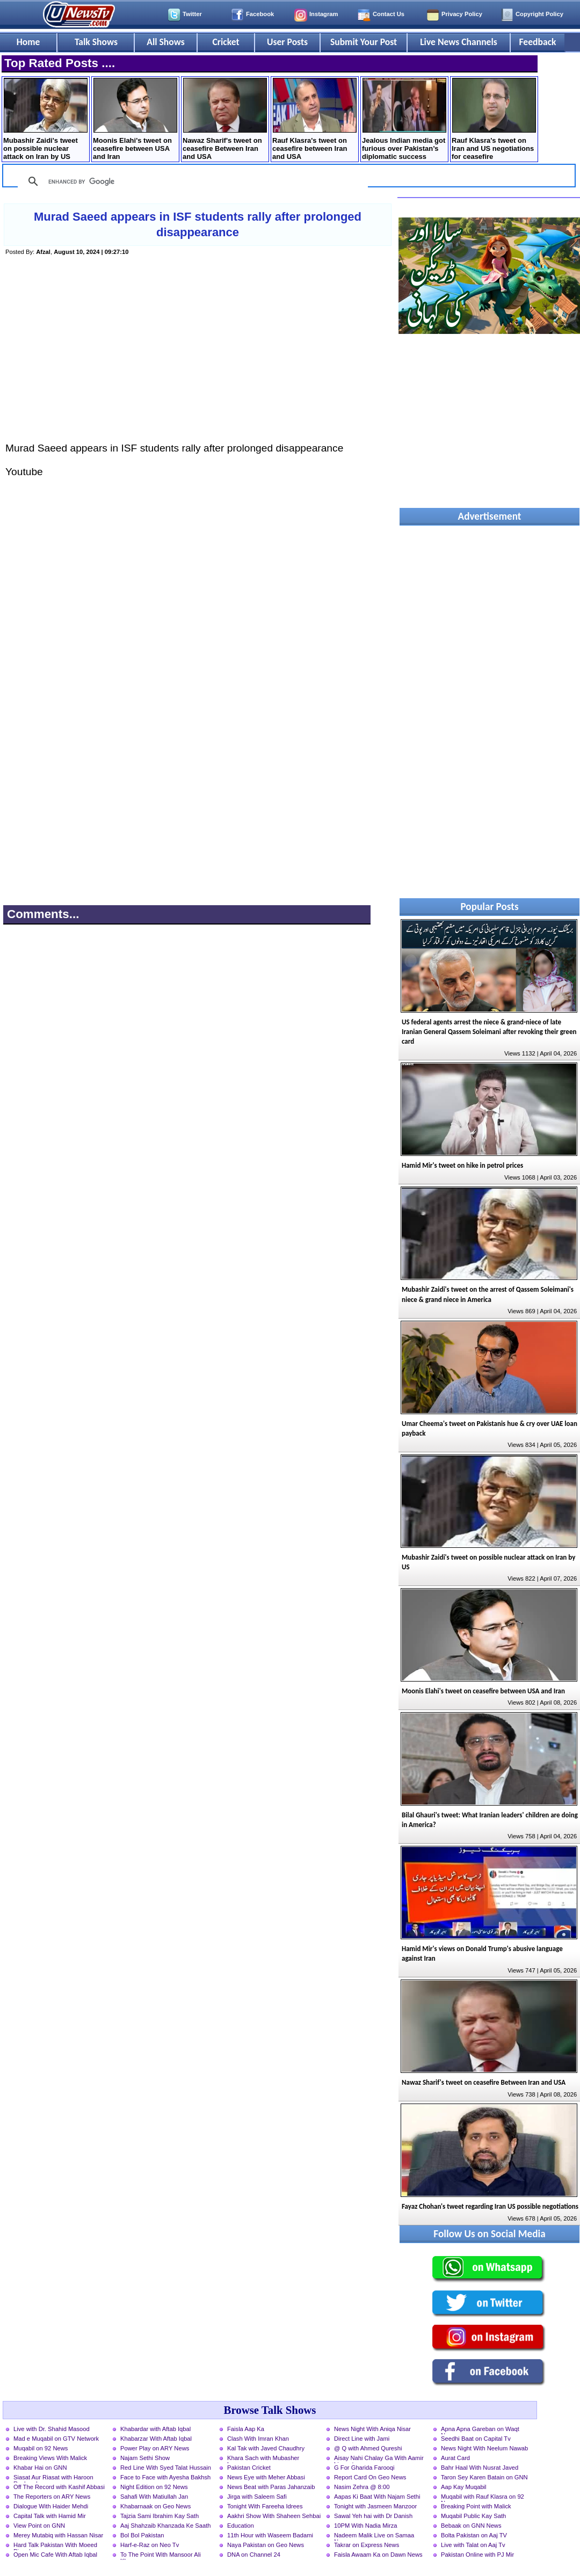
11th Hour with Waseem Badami (270, 2535)
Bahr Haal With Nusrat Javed (479, 2467)
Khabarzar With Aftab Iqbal (156, 2438)
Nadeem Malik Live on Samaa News (374, 2536)
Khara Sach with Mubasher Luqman (263, 2459)
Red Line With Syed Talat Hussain (165, 2467)
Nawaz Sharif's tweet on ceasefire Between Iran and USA (225, 119)
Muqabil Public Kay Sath (473, 2516)
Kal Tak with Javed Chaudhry (266, 2448)
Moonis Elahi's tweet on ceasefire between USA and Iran (135, 119)
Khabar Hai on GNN (40, 2467)
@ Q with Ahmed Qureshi (368, 2448)
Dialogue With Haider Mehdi (50, 2506)
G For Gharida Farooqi (364, 2467)
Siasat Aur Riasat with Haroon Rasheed (53, 2478)
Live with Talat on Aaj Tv (473, 2545)
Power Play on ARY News (154, 2448)
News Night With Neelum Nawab (484, 2448)
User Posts (287, 42)
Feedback (537, 42)
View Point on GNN (39, 2525)
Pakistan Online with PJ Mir (477, 2554)
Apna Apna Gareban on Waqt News (480, 2430)
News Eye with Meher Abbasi (266, 2477)
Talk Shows (96, 42)
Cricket (225, 42)
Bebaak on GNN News (471, 2525)
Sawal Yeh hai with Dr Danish (373, 2516)
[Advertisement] (197, 360)
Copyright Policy (539, 14)
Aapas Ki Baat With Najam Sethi (377, 2496)
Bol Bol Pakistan (142, 2535)
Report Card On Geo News (370, 2477)
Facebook (260, 14)
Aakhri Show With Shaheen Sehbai (274, 2516)
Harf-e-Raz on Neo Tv (149, 2545)
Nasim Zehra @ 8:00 (361, 2487)
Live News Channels (458, 42)
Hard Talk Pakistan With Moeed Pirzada (55, 2546)
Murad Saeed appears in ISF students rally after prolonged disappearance (197, 224)
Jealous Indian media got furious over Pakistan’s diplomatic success (404, 119)
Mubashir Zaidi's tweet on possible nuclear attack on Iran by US (45, 119)
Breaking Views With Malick (50, 2458)
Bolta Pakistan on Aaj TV (474, 2535)
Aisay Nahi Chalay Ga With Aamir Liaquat (379, 2459)
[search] (191, 181)
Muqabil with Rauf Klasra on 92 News (482, 2497)
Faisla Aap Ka (245, 2429)
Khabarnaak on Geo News (155, 2506)
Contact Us (388, 14)
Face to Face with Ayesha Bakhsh (165, 2477)
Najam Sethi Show (145, 2458)
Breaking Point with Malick (476, 2506)
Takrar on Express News (366, 2545)
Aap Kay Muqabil (464, 2487)
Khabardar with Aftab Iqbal (155, 2429)
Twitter (192, 14)
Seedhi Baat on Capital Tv (476, 2438)
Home (28, 42)
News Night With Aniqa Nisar (372, 2429)
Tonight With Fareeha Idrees (265, 2506)
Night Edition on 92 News (154, 2487)
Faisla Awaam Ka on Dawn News (378, 2554)
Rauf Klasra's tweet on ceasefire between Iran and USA (314, 119)
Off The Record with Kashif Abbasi (59, 2487)
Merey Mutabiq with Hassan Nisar (58, 2535)
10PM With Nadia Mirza (365, 2525)
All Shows (165, 42)
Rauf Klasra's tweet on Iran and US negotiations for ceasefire (494, 119)
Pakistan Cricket (249, 2467)
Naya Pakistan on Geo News (265, 2545)
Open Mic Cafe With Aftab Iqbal (55, 2554)
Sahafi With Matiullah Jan (154, 2496)
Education (240, 2525)
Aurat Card (455, 2458)
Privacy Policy (461, 14)
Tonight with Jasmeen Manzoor (375, 2506)
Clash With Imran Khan (258, 2438)
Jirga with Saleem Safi (257, 2496)
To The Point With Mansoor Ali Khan (160, 2555)
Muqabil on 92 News (40, 2448)
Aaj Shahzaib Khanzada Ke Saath (165, 2525)
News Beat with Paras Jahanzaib (271, 2487)
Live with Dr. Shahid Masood (51, 2429)
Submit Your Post (363, 42)
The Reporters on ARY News (51, 2496)
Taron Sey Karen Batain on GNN (484, 2477)
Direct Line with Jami (361, 2438)
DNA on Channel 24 (253, 2554)
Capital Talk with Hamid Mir (49, 2516)
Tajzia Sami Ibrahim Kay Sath (159, 2516)
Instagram (323, 14)
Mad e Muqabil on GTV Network (56, 2438)
